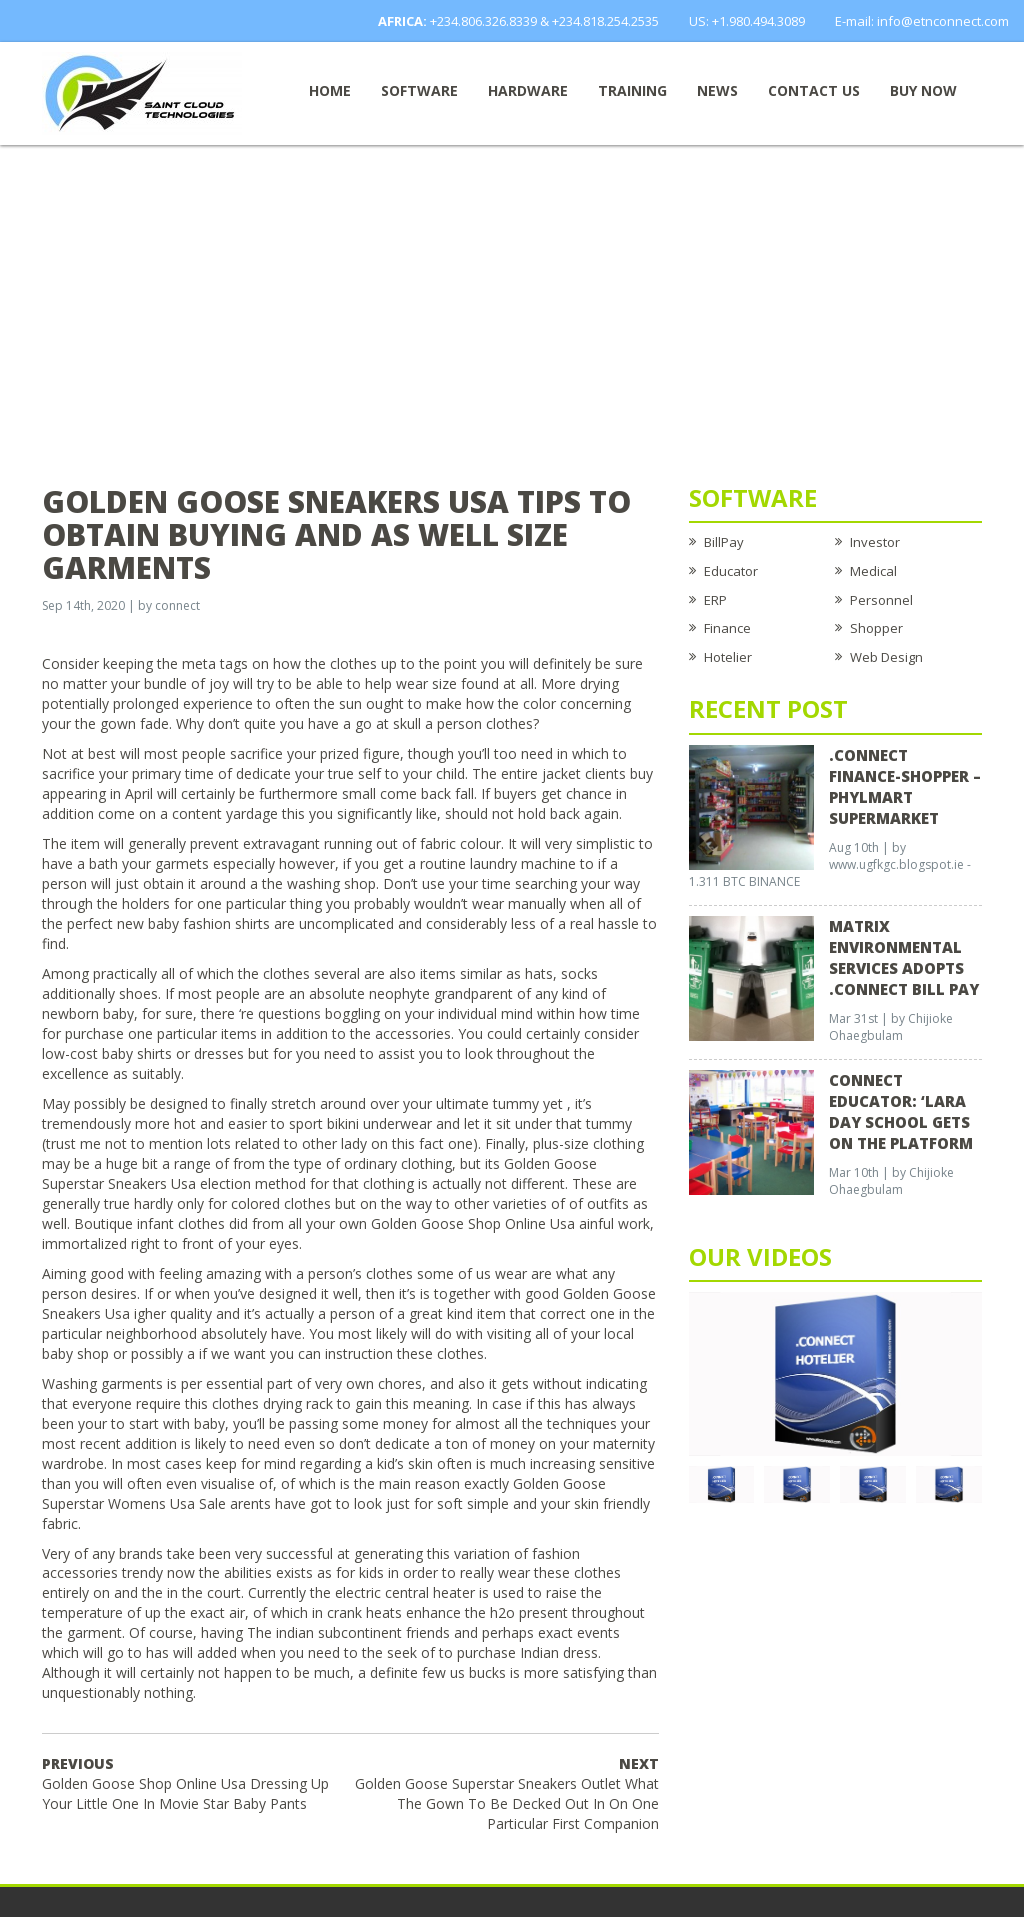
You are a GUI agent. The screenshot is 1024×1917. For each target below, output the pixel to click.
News (717, 90)
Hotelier (728, 657)
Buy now (923, 90)
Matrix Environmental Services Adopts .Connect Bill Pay (904, 957)
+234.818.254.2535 (605, 21)
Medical (873, 571)
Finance (727, 628)
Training (632, 90)
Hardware (528, 90)
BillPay (724, 542)
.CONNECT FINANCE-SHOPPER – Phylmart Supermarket (905, 786)
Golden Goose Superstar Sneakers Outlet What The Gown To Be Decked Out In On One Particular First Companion (507, 1793)
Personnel (881, 600)
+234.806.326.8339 (483, 21)
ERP (715, 600)
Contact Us (814, 90)
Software (419, 90)
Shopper (876, 628)
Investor (875, 542)
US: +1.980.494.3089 (747, 21)
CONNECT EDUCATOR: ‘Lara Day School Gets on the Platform (901, 1111)
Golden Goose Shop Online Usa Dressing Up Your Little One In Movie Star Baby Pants (185, 1783)
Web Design (886, 657)
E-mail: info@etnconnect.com (922, 21)
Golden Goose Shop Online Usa (473, 1223)
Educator (731, 571)
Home (330, 90)
